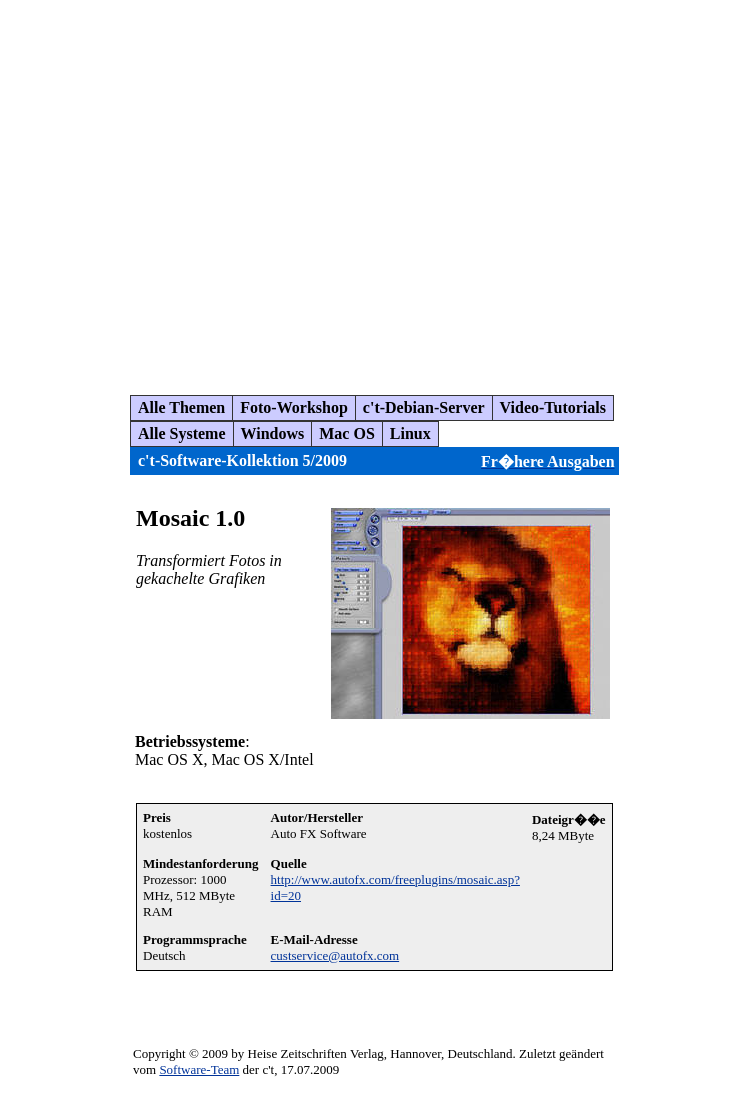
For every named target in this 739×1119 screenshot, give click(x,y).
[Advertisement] (187, 189)
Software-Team (199, 1069)
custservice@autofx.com (335, 955)
